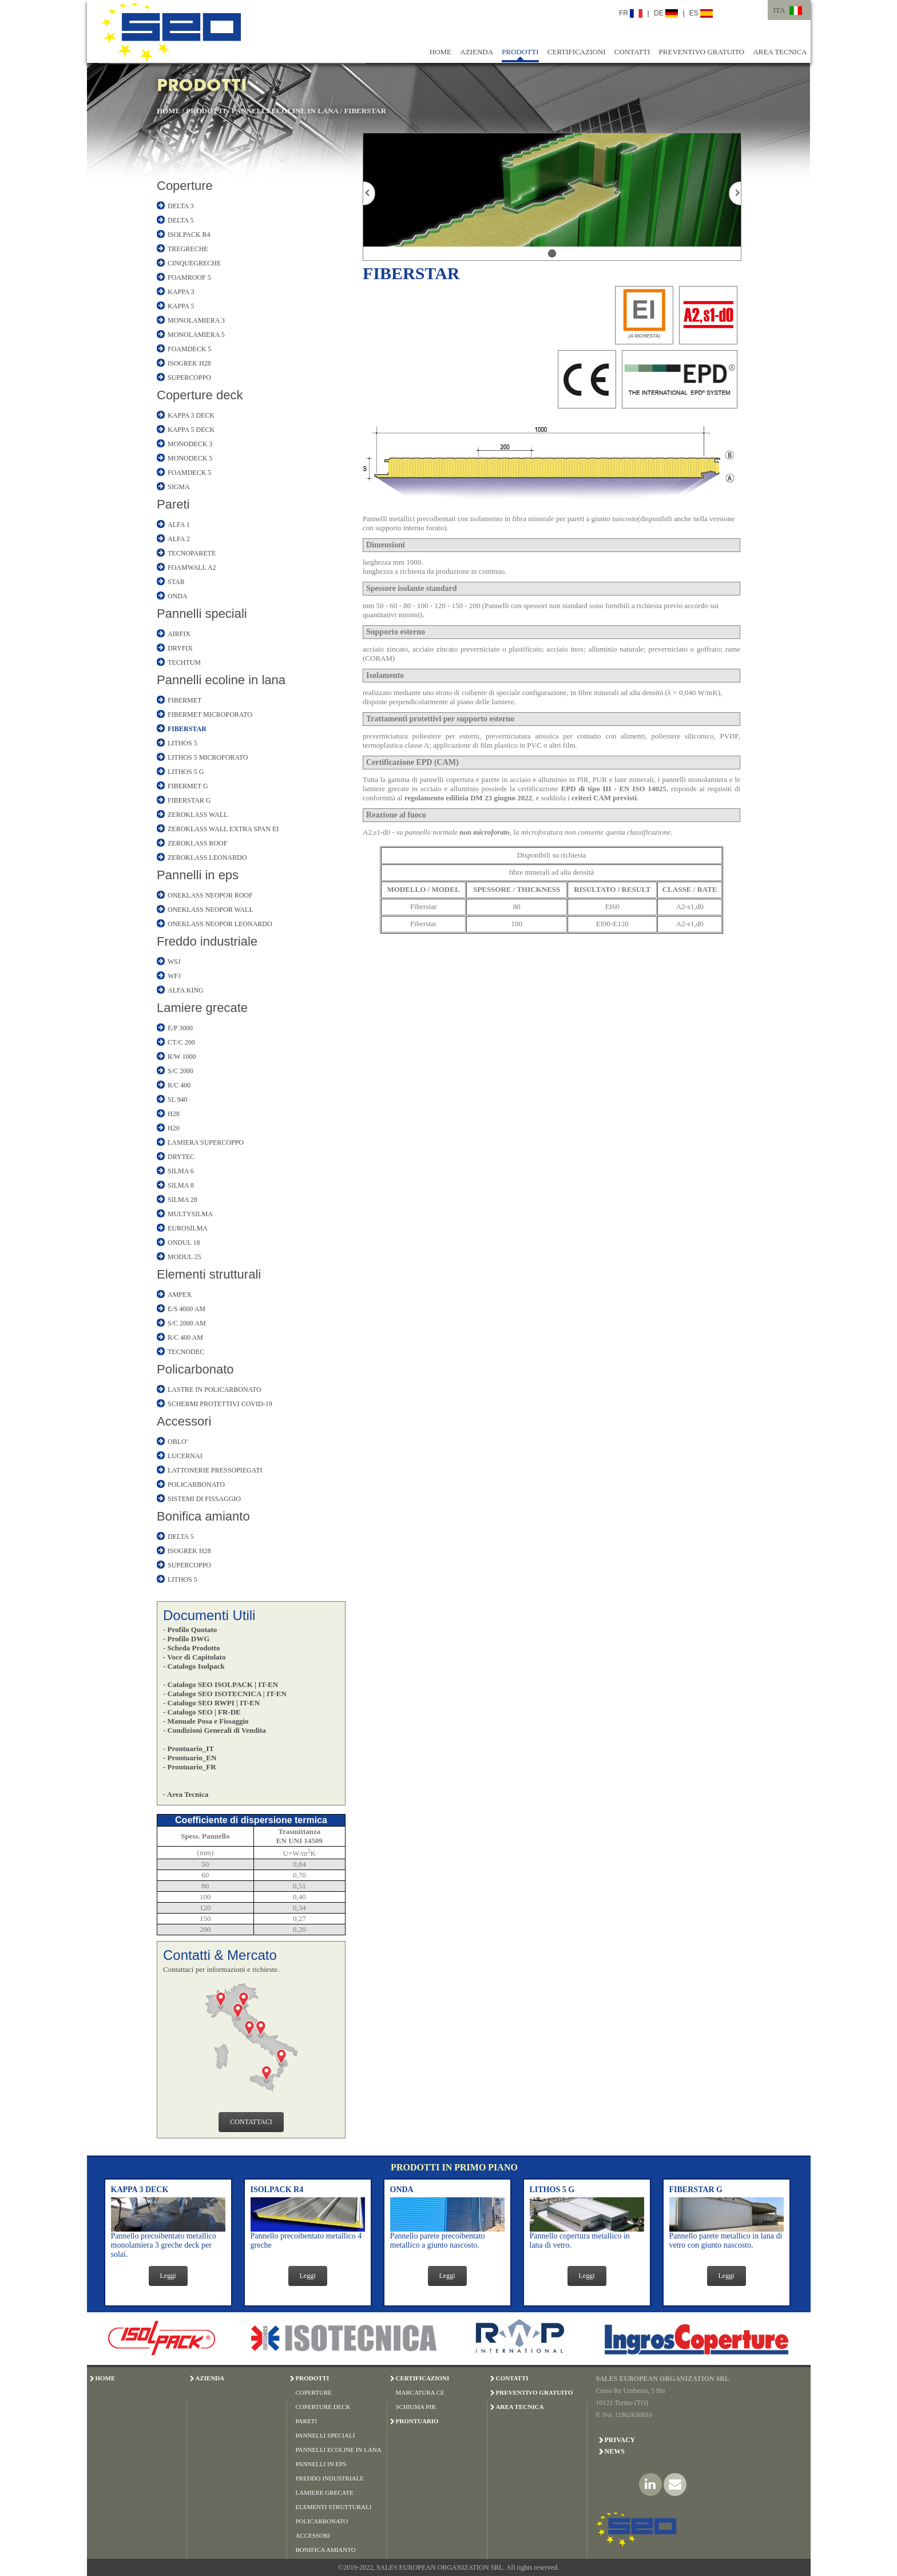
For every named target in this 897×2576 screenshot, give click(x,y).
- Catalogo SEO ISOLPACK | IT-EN (220, 1684)
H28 (174, 1114)
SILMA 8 (181, 1185)
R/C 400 (179, 1085)
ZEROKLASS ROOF (197, 843)
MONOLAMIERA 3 (196, 320)
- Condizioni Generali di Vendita (214, 1730)
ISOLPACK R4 (189, 235)
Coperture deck (200, 395)
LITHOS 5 (182, 743)
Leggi (168, 2276)
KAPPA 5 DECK (191, 430)
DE (666, 13)
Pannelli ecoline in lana (221, 680)
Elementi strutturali (209, 1274)
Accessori (184, 1421)
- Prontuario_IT (188, 1748)
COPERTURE (314, 2392)
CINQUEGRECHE (194, 263)
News (615, 2451)
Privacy (620, 2440)
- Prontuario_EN (189, 1757)
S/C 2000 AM (187, 1323)
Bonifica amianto (203, 1516)
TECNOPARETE (192, 553)
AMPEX (180, 1295)
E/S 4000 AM (186, 1309)
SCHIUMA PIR (416, 2406)
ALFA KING (186, 990)
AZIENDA (476, 51)
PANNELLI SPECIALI (325, 2435)
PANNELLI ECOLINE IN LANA (285, 110)
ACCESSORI (313, 2535)
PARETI (306, 2421)
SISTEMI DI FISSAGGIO (204, 1499)
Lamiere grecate (202, 1008)
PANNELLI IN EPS (321, 2463)
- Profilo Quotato (190, 1629)
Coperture (185, 185)
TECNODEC (186, 1352)
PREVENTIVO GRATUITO (702, 51)
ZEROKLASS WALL (198, 815)
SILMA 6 (181, 1171)
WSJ (174, 962)
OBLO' (178, 1442)
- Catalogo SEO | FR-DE (202, 1712)
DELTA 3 (181, 206)
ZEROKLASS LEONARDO (207, 858)
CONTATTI (632, 51)
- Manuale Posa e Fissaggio (206, 1721)
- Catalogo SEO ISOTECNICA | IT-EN (225, 1693)
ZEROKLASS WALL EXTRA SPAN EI (223, 829)
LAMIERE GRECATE (325, 2492)
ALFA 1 (179, 525)
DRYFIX (180, 648)
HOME (440, 51)
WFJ (174, 976)
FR (630, 13)
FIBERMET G (188, 786)
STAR (176, 582)
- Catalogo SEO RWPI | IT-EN (211, 1702)
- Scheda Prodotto (191, 1648)
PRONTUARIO (417, 2421)
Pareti (173, 504)
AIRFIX (179, 634)
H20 (174, 1128)
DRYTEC (181, 1157)
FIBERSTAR (365, 110)
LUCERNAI (185, 1456)
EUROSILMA (188, 1228)
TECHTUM (184, 662)
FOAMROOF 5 (189, 277)
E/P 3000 (180, 1028)
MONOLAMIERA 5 (196, 335)
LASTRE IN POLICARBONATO (214, 1390)
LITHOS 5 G (186, 772)
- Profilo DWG (186, 1638)
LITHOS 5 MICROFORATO (208, 757)
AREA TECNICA (780, 51)
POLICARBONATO (196, 1484)
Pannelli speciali (202, 613)
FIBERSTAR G (189, 800)
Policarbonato (195, 1369)
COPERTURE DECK (323, 2406)
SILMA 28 (182, 1200)
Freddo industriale (207, 941)
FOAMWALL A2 (192, 567)
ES (701, 13)
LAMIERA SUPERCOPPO (206, 1142)
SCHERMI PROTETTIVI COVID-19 (220, 1404)
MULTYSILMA (190, 1214)
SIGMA (179, 487)
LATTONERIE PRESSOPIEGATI (215, 1470)
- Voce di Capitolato (194, 1657)
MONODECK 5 (190, 458)
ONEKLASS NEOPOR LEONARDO (220, 924)
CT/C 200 (181, 1042)
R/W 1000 (182, 1057)
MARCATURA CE (420, 2392)
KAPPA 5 (181, 306)
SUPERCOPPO (189, 378)
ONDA (178, 596)
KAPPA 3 (181, 292)
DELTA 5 (181, 220)
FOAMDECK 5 (189, 349)
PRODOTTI (520, 51)
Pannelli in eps (198, 875)
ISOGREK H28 (189, 363)
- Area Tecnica (185, 1794)
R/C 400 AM (185, 1337)
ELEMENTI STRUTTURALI (334, 2506)
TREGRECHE (188, 249)
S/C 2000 (180, 1071)
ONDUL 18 (184, 1243)
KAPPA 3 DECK (191, 415)
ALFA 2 (179, 539)
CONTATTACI (251, 2122)
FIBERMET (184, 700)
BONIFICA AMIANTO (326, 2549)
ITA (779, 10)
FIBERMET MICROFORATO (210, 715)
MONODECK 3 (190, 444)
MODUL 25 (184, 1257)
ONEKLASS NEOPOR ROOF (210, 895)
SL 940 (178, 1100)
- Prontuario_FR (189, 1767)
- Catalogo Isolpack (194, 1666)
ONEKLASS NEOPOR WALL (210, 910)
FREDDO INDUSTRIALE (330, 2478)
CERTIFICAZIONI (576, 51)
